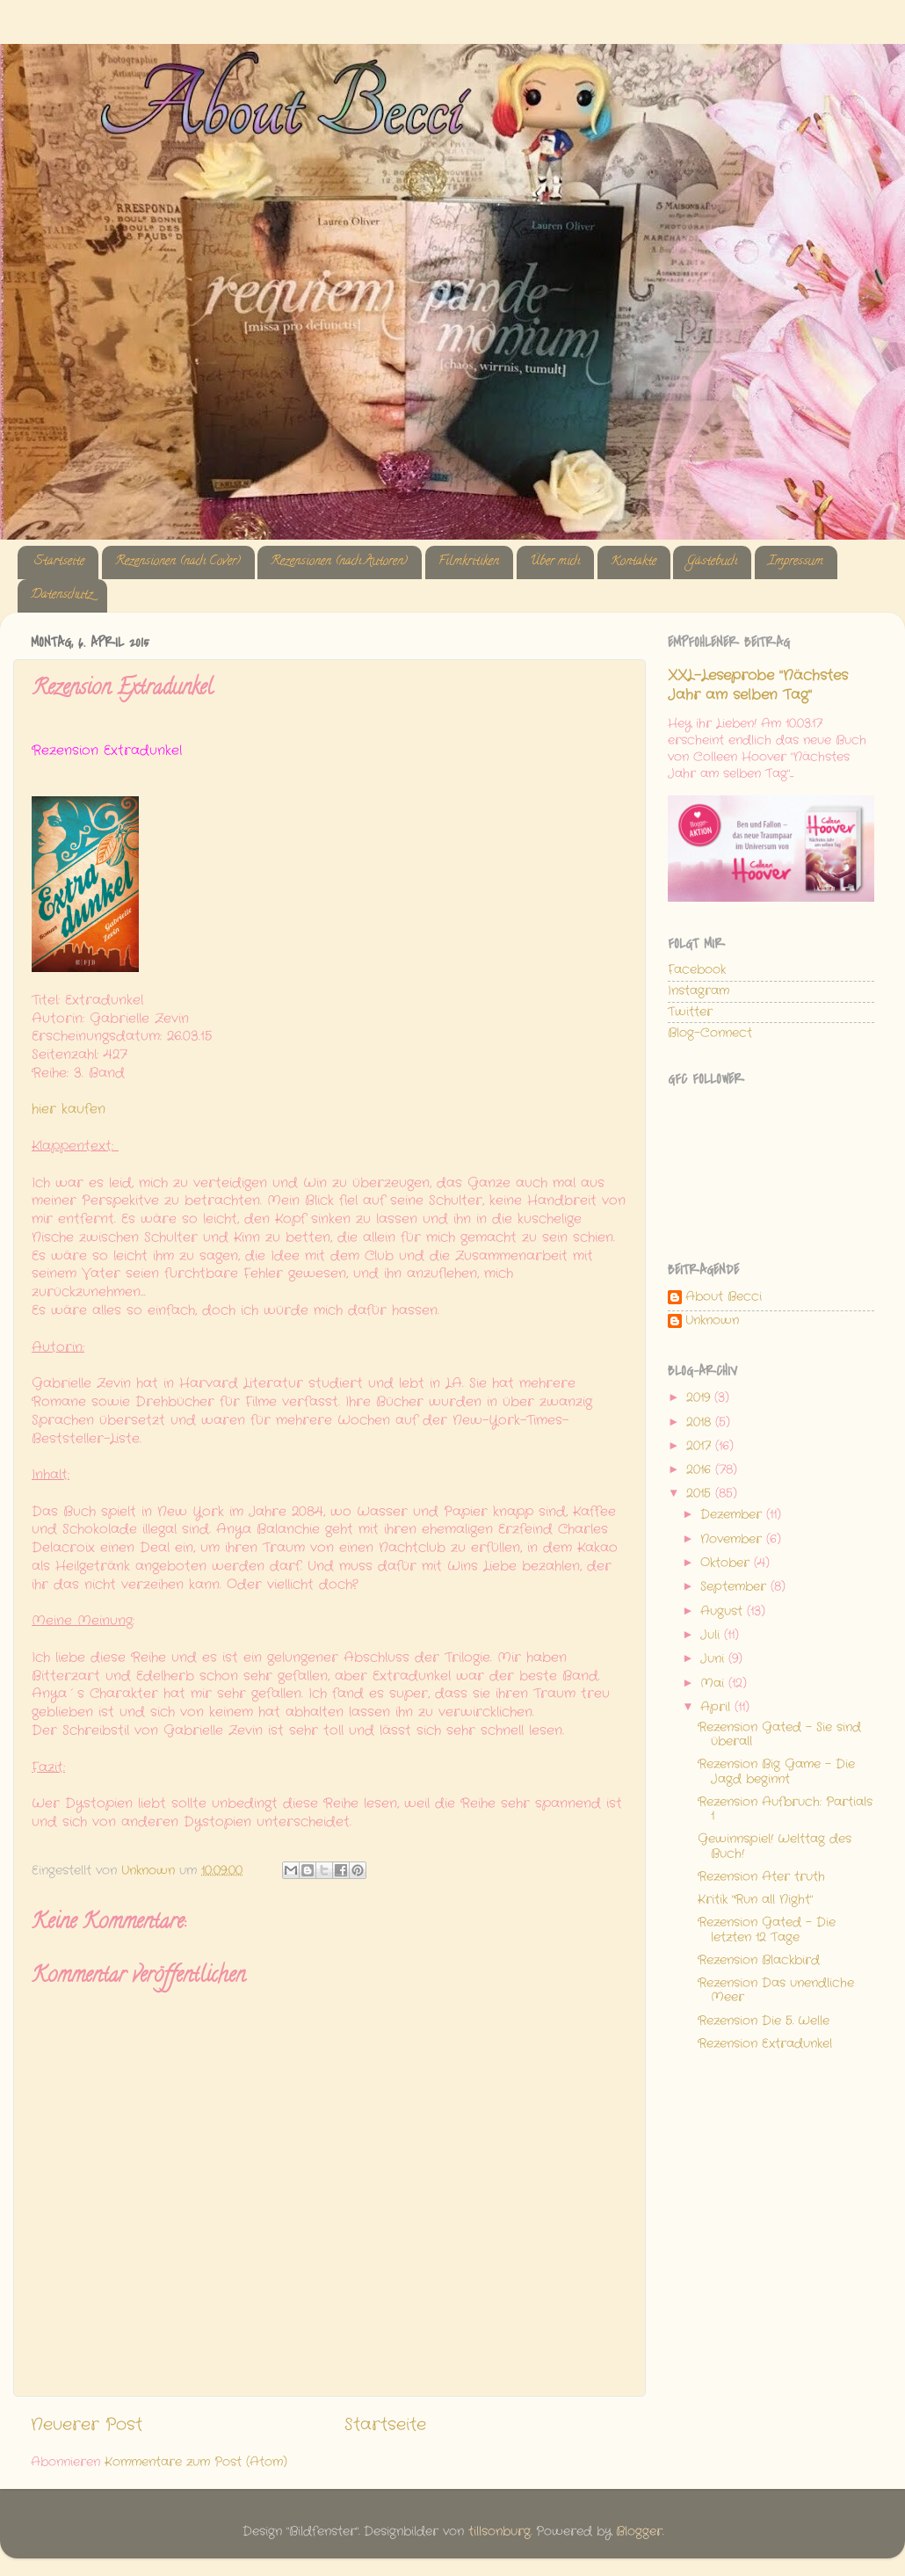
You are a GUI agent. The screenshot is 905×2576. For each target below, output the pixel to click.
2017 (700, 1446)
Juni (714, 1659)
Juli (712, 1635)
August (723, 1611)
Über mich (555, 562)
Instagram (698, 991)
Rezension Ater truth (761, 1877)
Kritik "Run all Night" (755, 1899)
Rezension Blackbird (759, 1960)
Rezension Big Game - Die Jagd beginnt (776, 1771)
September (735, 1586)
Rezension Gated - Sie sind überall (779, 1734)
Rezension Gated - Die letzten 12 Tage (767, 1929)
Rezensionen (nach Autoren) (339, 562)
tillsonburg (499, 2531)
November (733, 1539)
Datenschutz (62, 595)
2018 (700, 1422)
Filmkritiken (468, 562)
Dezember (733, 1514)
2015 (700, 1493)
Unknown (712, 1321)
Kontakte (633, 562)
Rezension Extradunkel (765, 2043)
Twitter (690, 1012)
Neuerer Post (86, 2425)
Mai (714, 1683)
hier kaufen (68, 1109)
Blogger (639, 2531)
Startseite (59, 562)
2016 (700, 1470)
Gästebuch (711, 562)
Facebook (697, 969)
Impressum (795, 562)
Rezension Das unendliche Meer (776, 1990)
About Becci (723, 1297)
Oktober (727, 1563)
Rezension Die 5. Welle (763, 2021)
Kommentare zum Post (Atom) (196, 2462)
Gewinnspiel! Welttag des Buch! (774, 1846)
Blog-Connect (710, 1033)
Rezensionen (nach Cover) (178, 562)
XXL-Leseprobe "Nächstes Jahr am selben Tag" (758, 685)
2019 (700, 1398)
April (717, 1707)
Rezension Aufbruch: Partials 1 (785, 1809)
